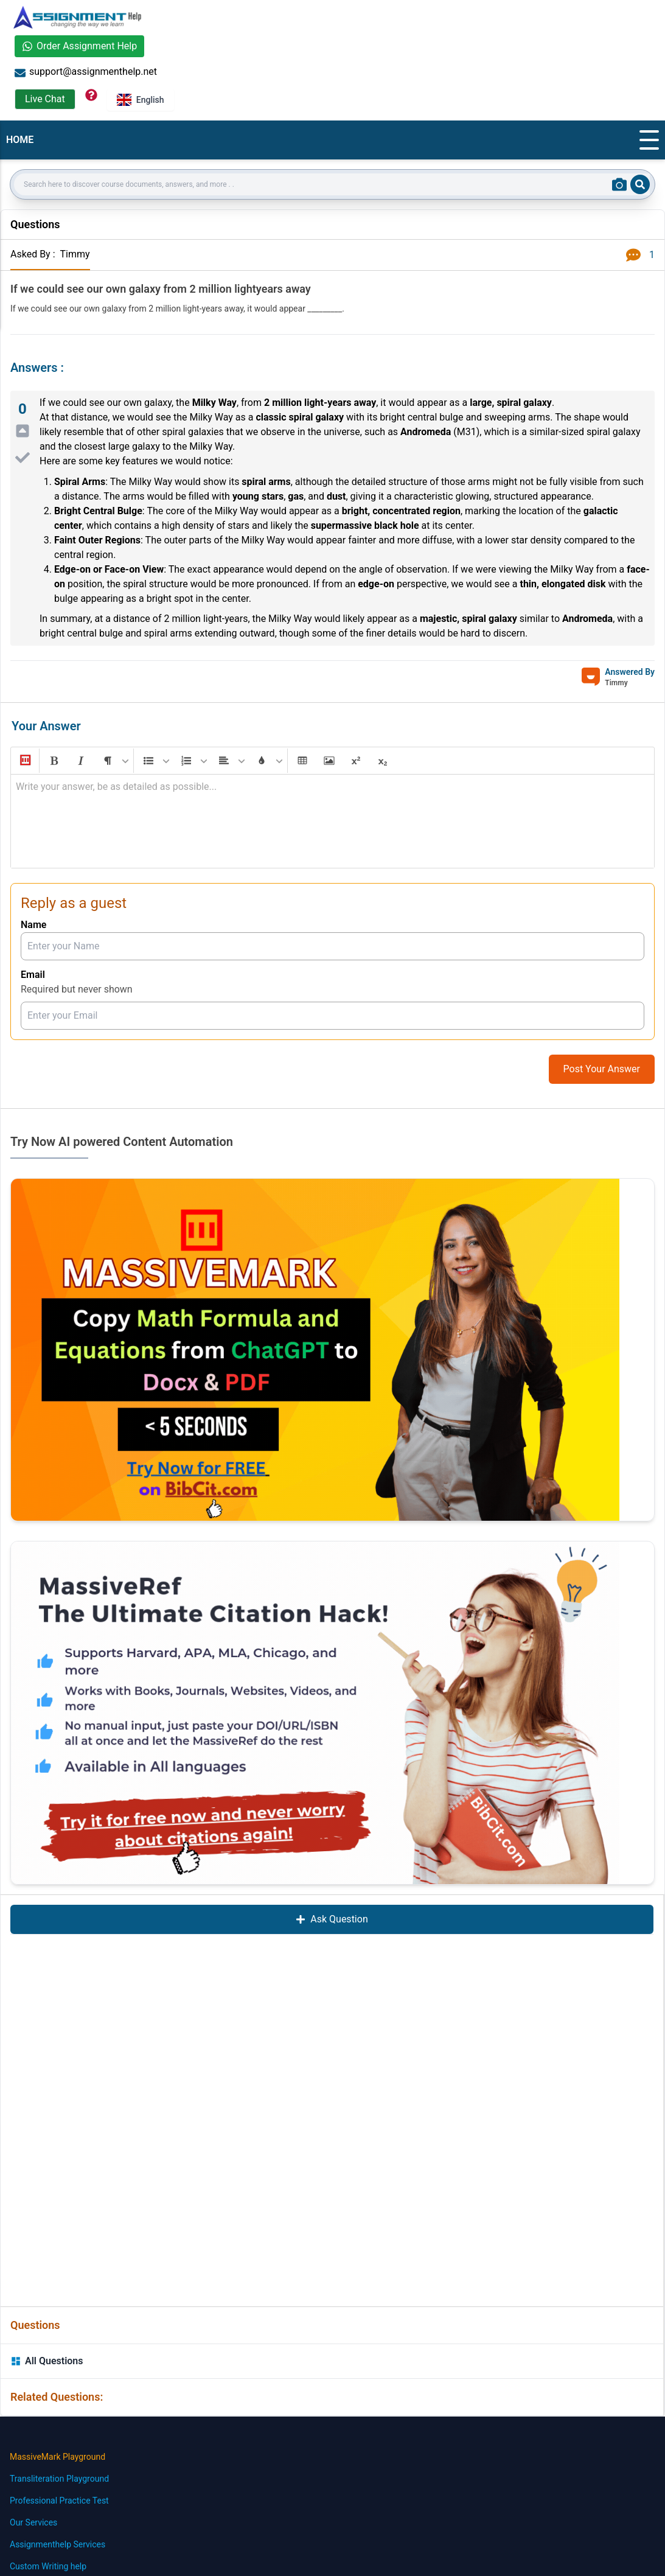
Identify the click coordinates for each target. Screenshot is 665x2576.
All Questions (46, 2361)
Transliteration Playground (59, 2479)
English (140, 100)
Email (33, 974)
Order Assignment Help (79, 46)
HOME (19, 139)
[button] (24, 761)
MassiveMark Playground (57, 2457)
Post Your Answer (601, 1069)
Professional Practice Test (59, 2500)
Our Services (33, 2522)
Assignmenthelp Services (57, 2544)
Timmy (74, 254)
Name (33, 924)
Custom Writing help (48, 2566)
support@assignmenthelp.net (86, 72)
